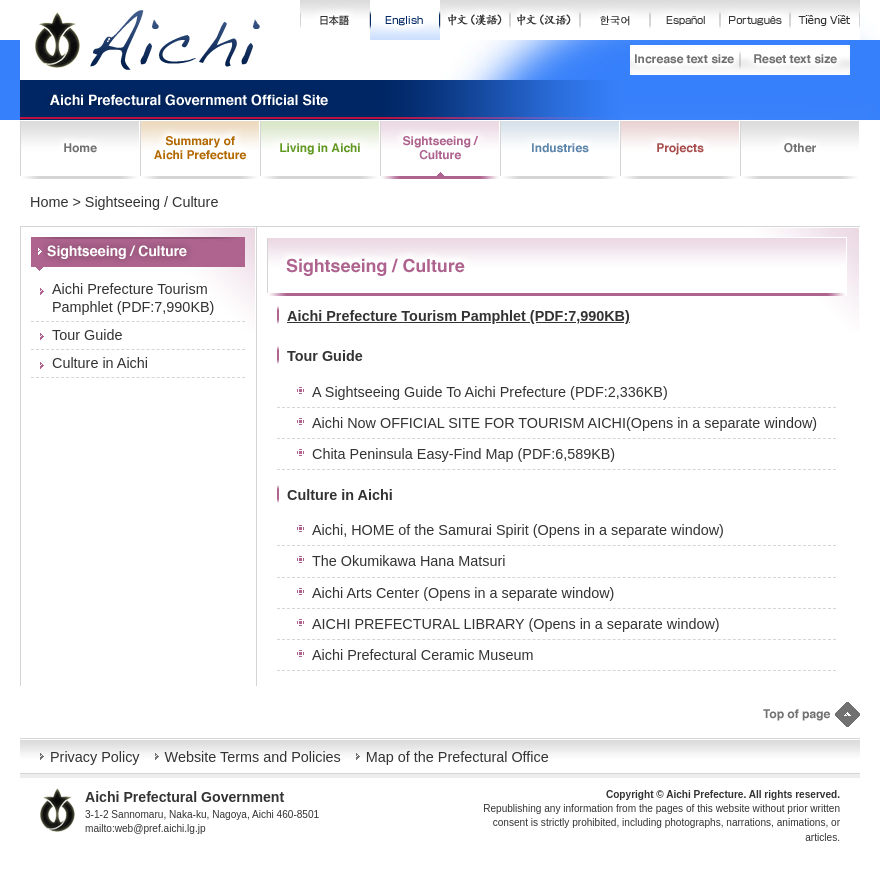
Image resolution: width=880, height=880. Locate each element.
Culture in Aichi (100, 363)
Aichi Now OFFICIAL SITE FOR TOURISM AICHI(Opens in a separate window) (564, 423)
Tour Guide (87, 335)
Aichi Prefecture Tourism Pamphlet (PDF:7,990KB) (133, 297)
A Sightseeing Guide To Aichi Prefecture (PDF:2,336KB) (490, 392)
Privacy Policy (95, 757)
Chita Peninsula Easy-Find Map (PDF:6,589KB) (463, 454)
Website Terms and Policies (253, 757)
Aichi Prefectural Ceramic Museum (423, 655)
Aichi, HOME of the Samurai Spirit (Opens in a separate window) (518, 530)
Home (49, 202)
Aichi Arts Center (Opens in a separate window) (463, 593)
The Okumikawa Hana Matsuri (409, 561)
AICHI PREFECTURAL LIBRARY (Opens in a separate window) (516, 624)
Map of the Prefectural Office (457, 757)
